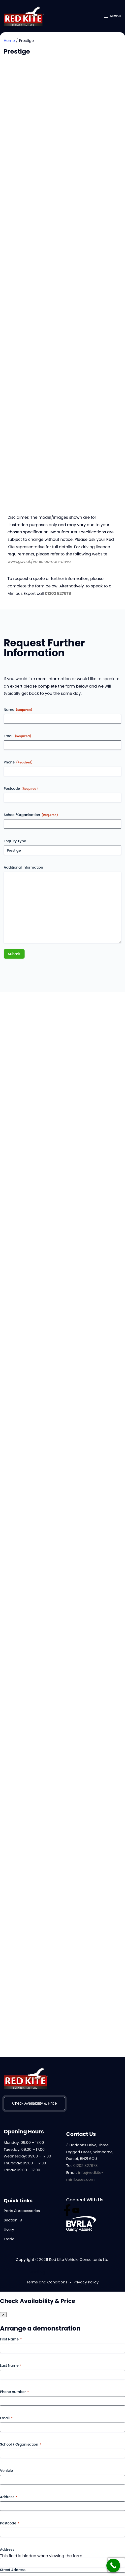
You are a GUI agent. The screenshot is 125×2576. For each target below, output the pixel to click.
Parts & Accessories (22, 2192)
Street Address (13, 2551)
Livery (9, 2211)
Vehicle (6, 2452)
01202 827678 (85, 2147)
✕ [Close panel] (3, 2296)
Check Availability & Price (34, 2085)
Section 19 (13, 2201)
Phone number (14, 2373)
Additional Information (23, 882)
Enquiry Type (15, 856)
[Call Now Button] (113, 2565)
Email (17, 751)
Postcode (21, 803)
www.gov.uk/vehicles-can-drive (39, 577)
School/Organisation (31, 830)
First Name (11, 2320)
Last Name (11, 2347)
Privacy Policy (85, 2263)
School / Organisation (20, 2426)
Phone (18, 777)
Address (8, 2478)
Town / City (10, 2566)
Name (18, 725)
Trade (9, 2220)
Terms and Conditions (46, 2263)
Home (9, 40)
